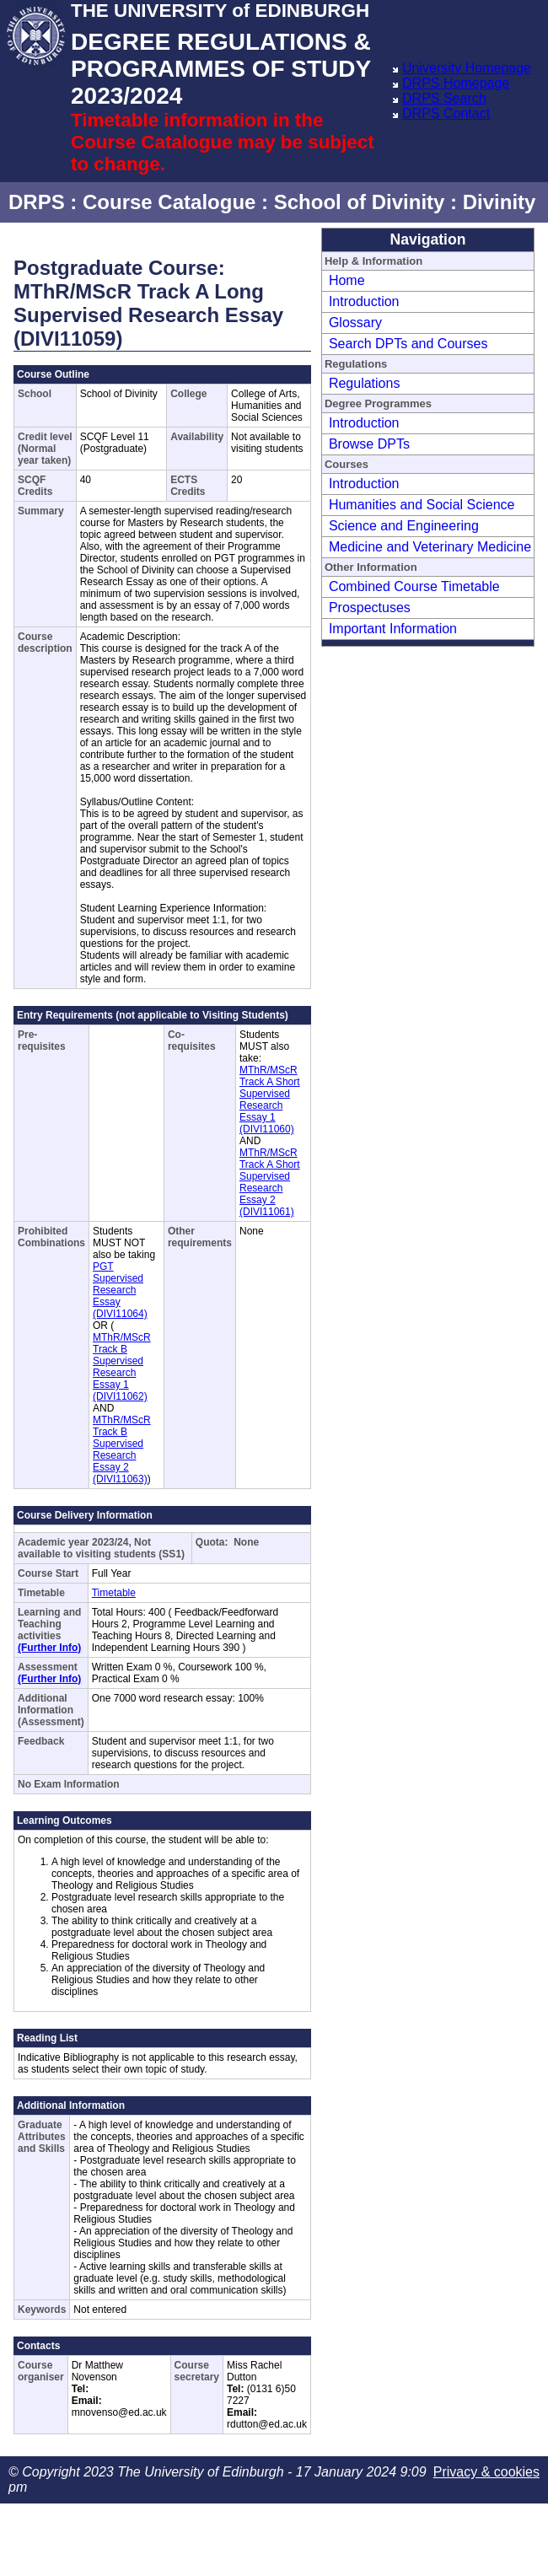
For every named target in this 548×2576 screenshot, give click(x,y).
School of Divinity (359, 202)
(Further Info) (49, 1648)
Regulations (364, 383)
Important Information (393, 628)
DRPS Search (444, 98)
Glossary (355, 322)
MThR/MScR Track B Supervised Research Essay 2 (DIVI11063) (122, 1449)
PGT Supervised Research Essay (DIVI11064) (120, 1290)
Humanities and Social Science (422, 504)
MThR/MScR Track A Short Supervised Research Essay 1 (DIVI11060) (269, 1099)
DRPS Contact (446, 113)
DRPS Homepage (455, 83)
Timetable (114, 1593)
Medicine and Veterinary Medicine (430, 547)
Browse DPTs (369, 444)
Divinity (499, 202)
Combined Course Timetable (414, 586)
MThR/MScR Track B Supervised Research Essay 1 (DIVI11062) (122, 1366)
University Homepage (466, 68)
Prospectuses (370, 607)
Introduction (364, 301)
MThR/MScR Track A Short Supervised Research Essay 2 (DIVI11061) (269, 1182)
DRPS (36, 202)
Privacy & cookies (486, 2472)
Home (347, 280)
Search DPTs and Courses (408, 343)
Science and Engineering (404, 526)
